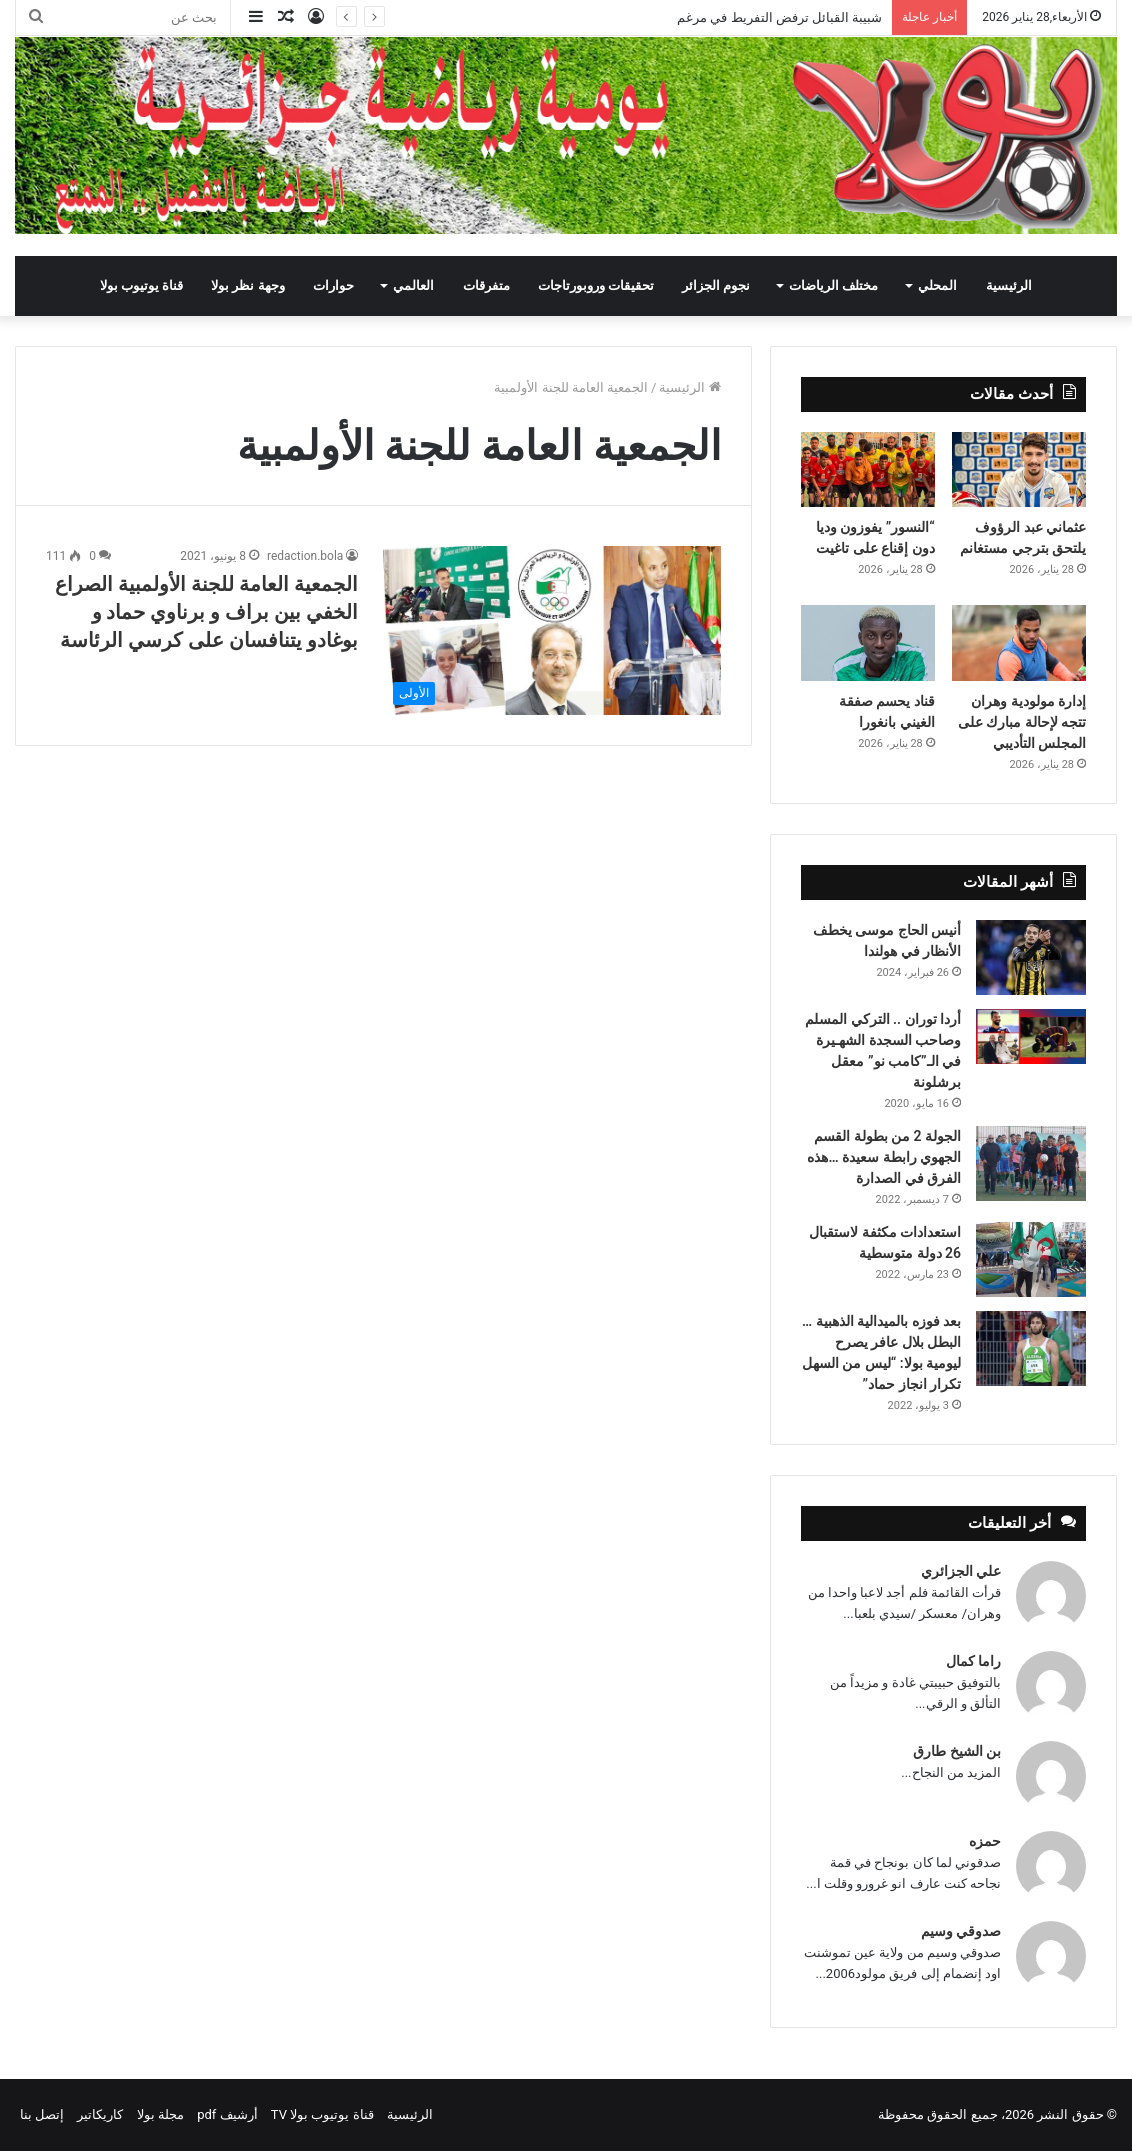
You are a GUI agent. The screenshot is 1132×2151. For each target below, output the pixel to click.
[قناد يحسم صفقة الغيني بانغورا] (868, 643)
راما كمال (973, 1661)
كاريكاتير (100, 2114)
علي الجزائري (961, 1571)
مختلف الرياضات (833, 285)
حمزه (985, 1841)
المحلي (937, 285)
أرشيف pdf (227, 2114)
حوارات (333, 285)
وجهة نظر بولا (247, 285)
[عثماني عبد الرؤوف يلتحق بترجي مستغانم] (1019, 470)
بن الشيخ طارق (957, 1751)
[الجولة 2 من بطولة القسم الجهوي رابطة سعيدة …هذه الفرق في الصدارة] (1031, 1163)
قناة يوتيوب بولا (141, 285)
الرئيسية (1009, 285)
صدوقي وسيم (961, 1931)
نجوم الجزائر (716, 285)
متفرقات (486, 285)
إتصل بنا (42, 2114)
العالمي (413, 285)
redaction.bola (305, 556)
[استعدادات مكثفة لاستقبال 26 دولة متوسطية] (1031, 1259)
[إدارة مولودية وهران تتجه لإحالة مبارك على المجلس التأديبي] (1019, 643)
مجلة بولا (160, 2114)
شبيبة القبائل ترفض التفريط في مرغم (779, 17)
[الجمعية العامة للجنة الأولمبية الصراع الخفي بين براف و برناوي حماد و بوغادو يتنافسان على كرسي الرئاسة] (551, 630)
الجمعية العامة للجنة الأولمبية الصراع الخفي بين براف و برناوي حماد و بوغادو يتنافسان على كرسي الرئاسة (206, 612)
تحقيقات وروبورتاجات (596, 285)
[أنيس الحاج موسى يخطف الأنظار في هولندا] (1031, 957)
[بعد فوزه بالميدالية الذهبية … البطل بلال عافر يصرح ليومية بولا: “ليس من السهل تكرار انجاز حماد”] (1031, 1348)
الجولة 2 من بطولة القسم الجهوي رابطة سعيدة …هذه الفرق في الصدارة (884, 1157)
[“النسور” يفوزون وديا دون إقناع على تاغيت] (868, 470)
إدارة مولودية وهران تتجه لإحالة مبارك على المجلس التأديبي (1022, 722)
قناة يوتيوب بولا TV (322, 2114)
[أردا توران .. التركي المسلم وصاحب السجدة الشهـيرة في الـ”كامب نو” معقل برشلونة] (1031, 1036)
